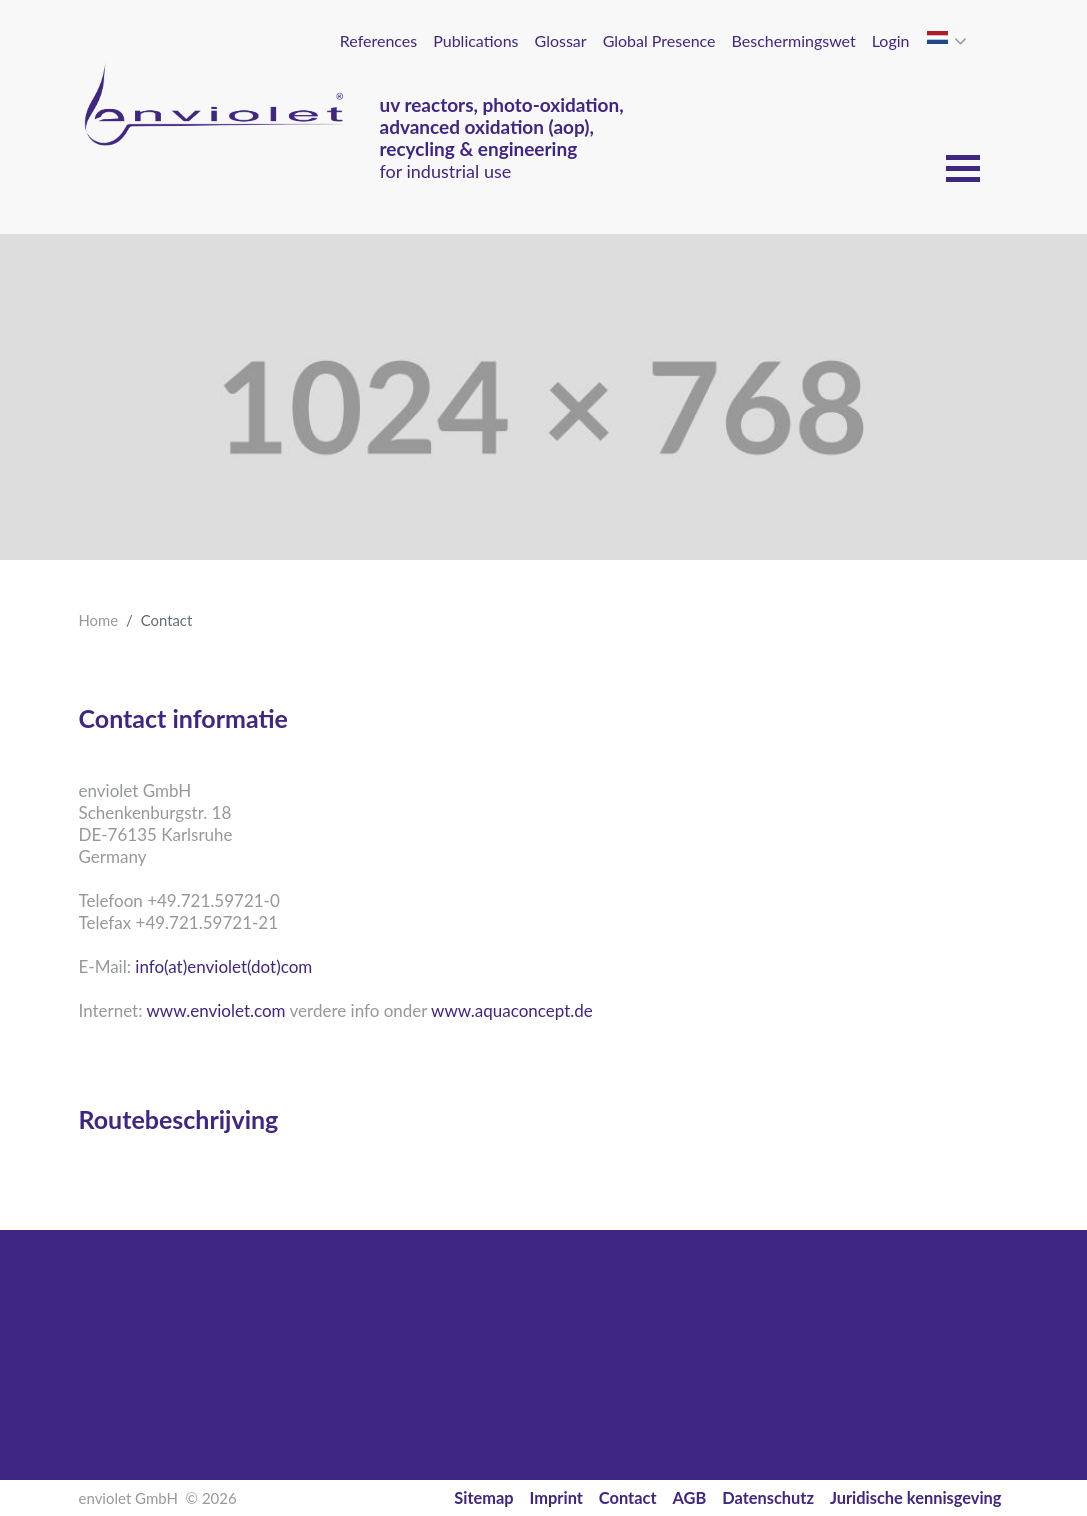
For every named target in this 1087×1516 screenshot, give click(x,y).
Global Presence (659, 40)
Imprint (556, 1497)
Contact (628, 1497)
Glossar (561, 40)
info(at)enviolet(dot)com (223, 966)
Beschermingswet (794, 40)
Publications (475, 40)
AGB (690, 1497)
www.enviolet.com (215, 1010)
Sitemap (483, 1497)
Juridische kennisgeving (916, 1497)
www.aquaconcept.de (512, 1010)
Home (99, 620)
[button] (962, 41)
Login (891, 40)
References (378, 40)
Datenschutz (768, 1497)
